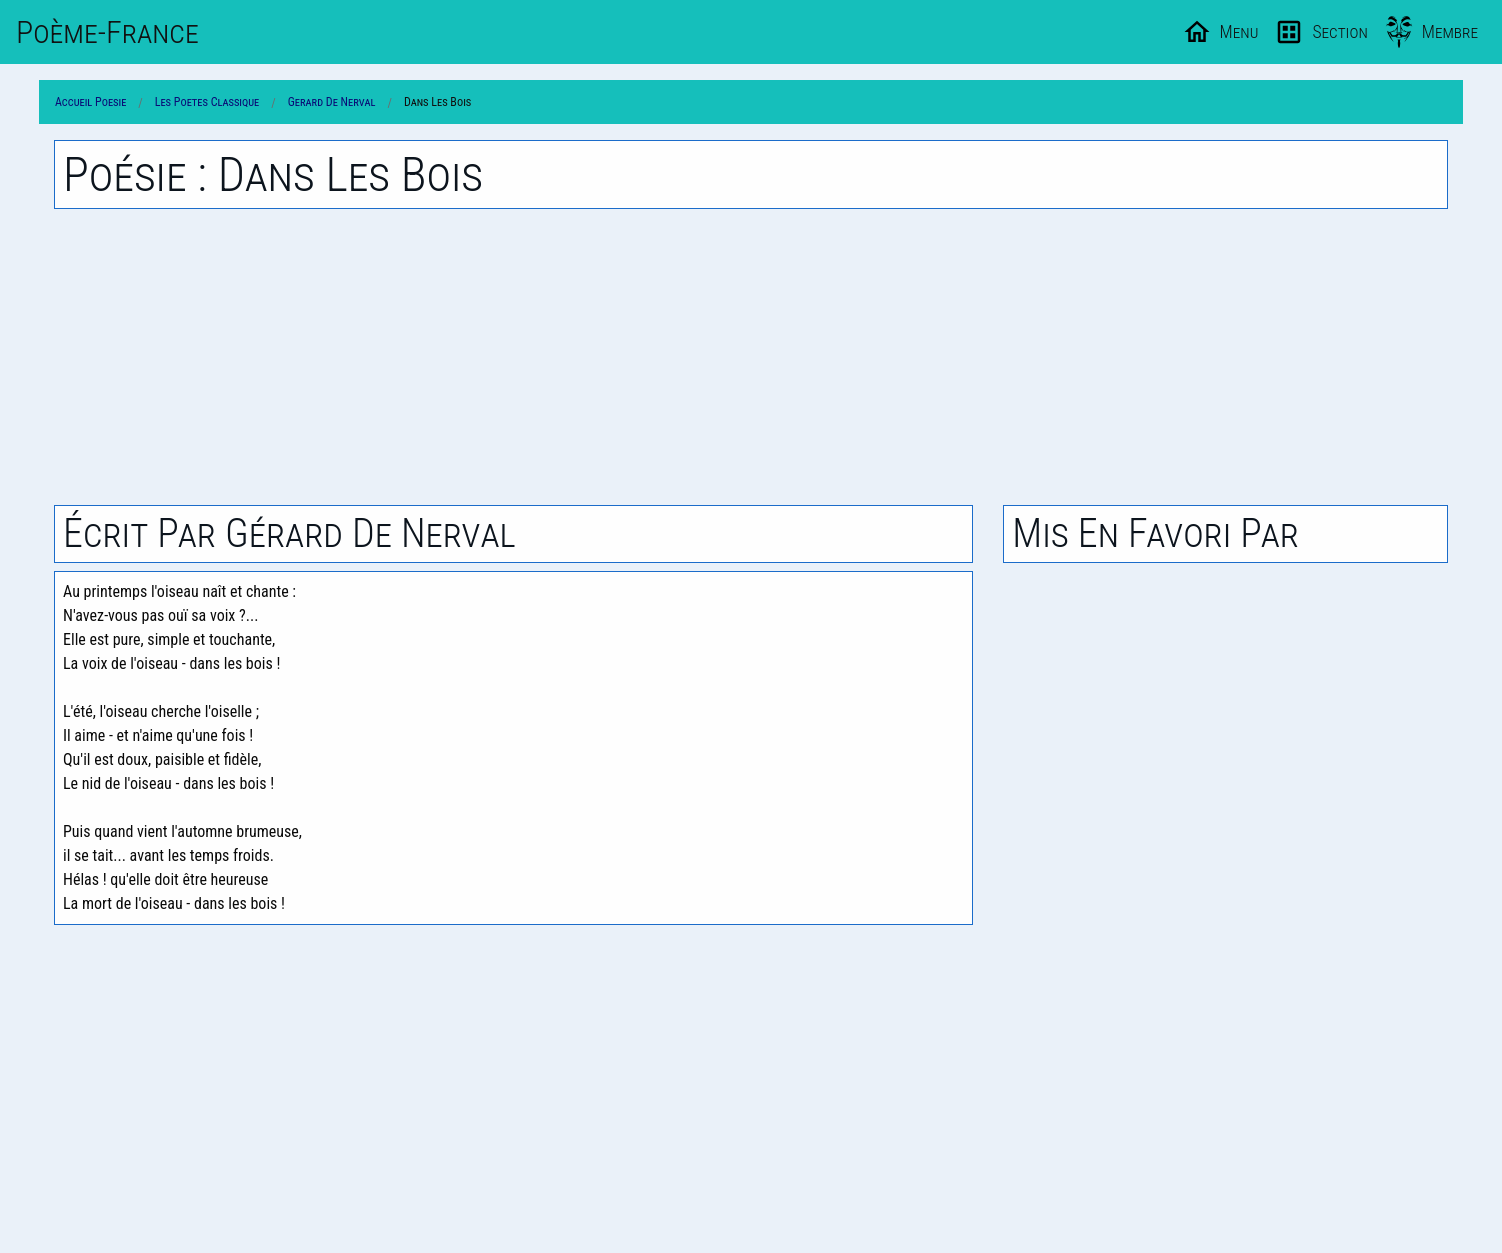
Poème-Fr (107, 32)
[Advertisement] (751, 357)
